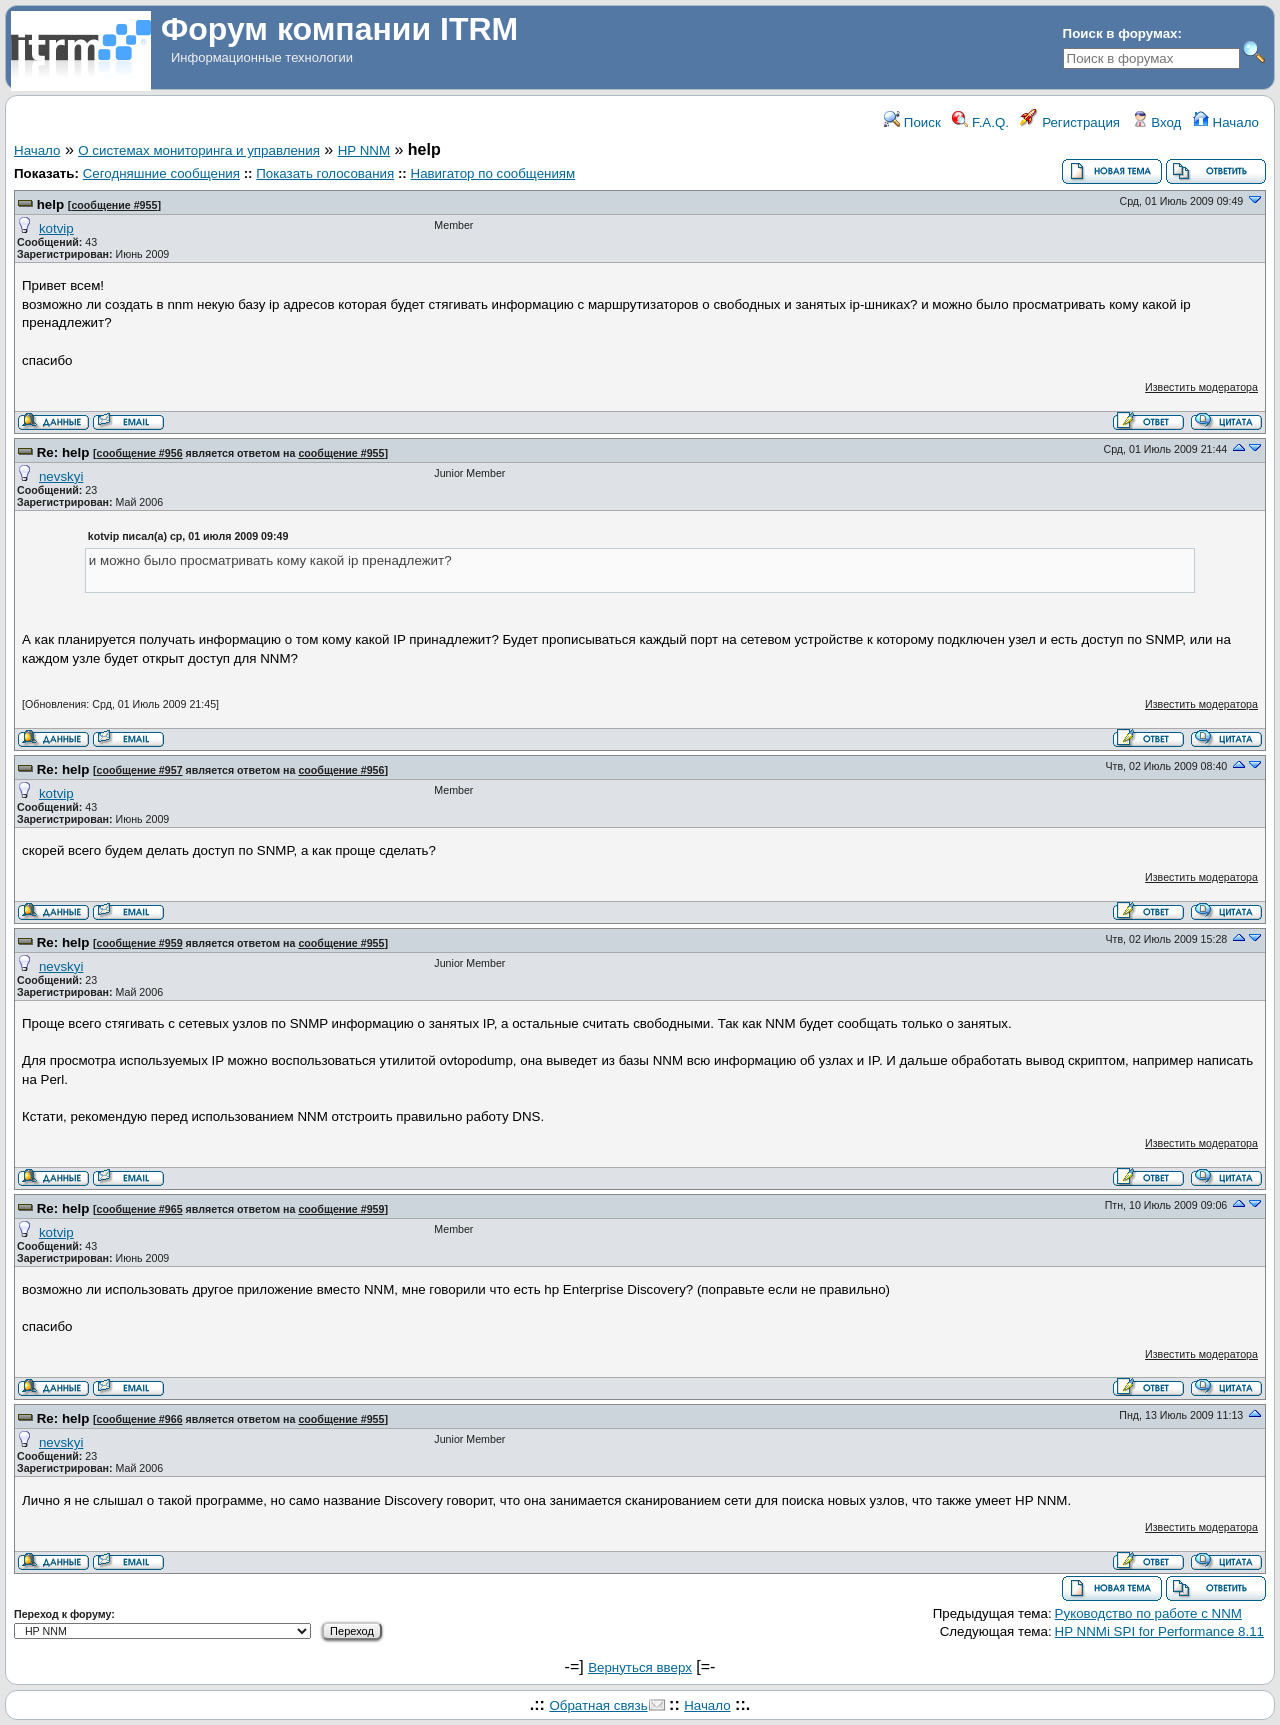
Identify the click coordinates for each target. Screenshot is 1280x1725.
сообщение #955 (114, 205)
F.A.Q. (980, 122)
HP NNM (364, 150)
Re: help (63, 452)
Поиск (912, 122)
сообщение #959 (140, 943)
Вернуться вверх (640, 1667)
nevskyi (61, 476)
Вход (1157, 122)
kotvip (56, 228)
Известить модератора (1201, 387)
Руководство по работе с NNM (1148, 1613)
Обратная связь (598, 1705)
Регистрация (1070, 122)
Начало (1226, 122)
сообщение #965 (140, 1209)
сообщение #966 (140, 1419)
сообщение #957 (140, 770)
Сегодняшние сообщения (161, 173)
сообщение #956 (140, 453)
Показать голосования (325, 173)
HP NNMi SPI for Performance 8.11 (1159, 1631)
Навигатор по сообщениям (493, 173)
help (50, 204)
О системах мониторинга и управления (199, 150)
